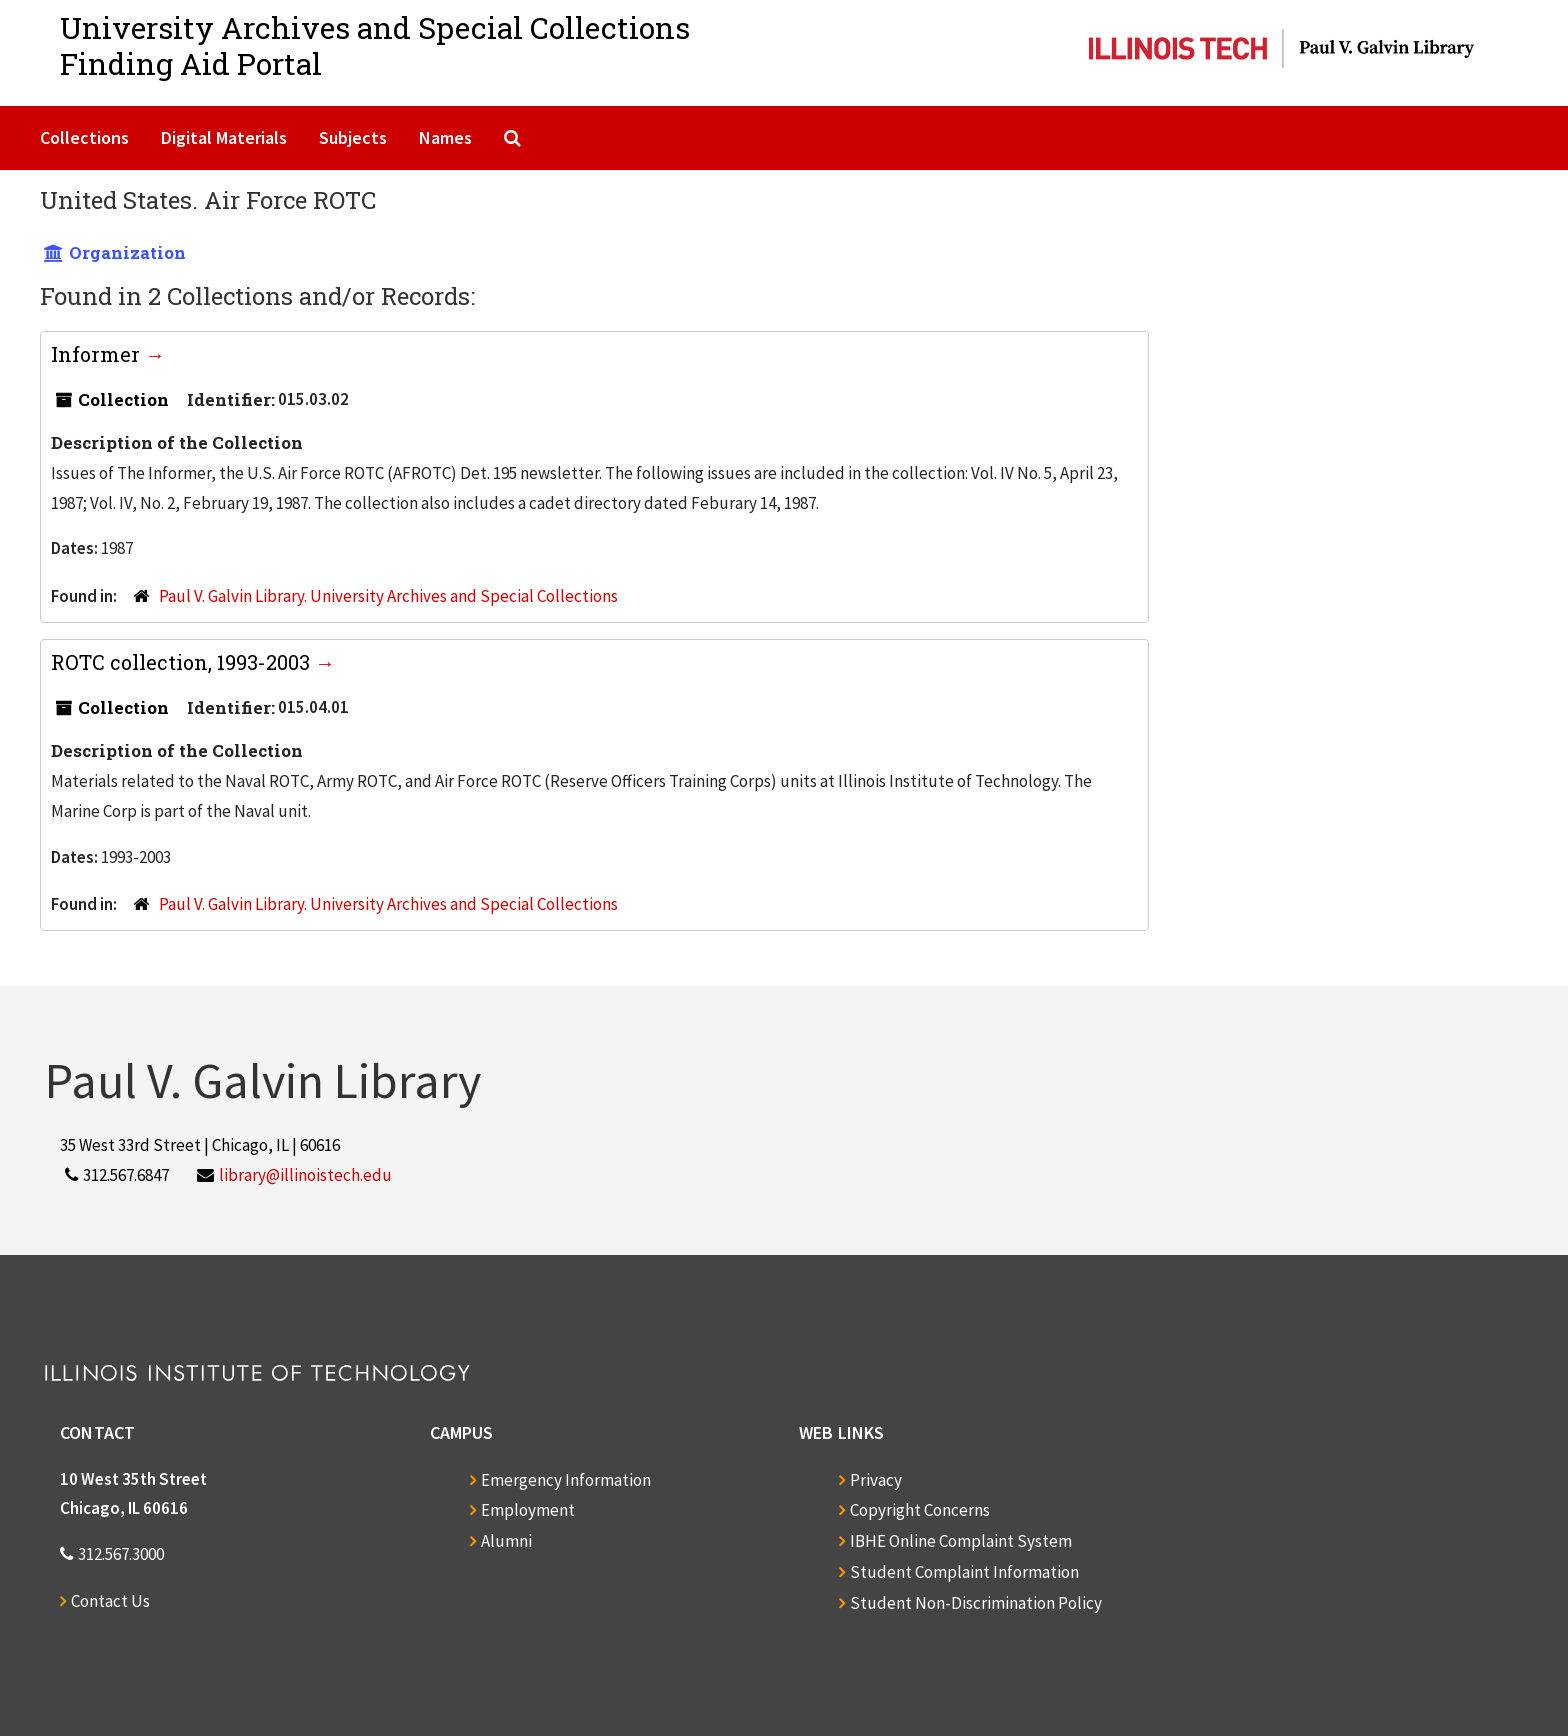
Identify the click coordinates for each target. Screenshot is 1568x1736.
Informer (98, 354)
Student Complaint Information (964, 1572)
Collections (84, 137)
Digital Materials (224, 137)
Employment (528, 1510)
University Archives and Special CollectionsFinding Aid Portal (375, 45)
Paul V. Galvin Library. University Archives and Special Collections (388, 596)
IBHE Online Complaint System (961, 1541)
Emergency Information (566, 1480)
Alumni (506, 1541)
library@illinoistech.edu (305, 1175)
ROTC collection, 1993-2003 (183, 662)
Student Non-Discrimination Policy (976, 1603)
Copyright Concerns (920, 1510)
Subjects (353, 137)
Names (445, 137)
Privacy (876, 1480)
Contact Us (110, 1601)
